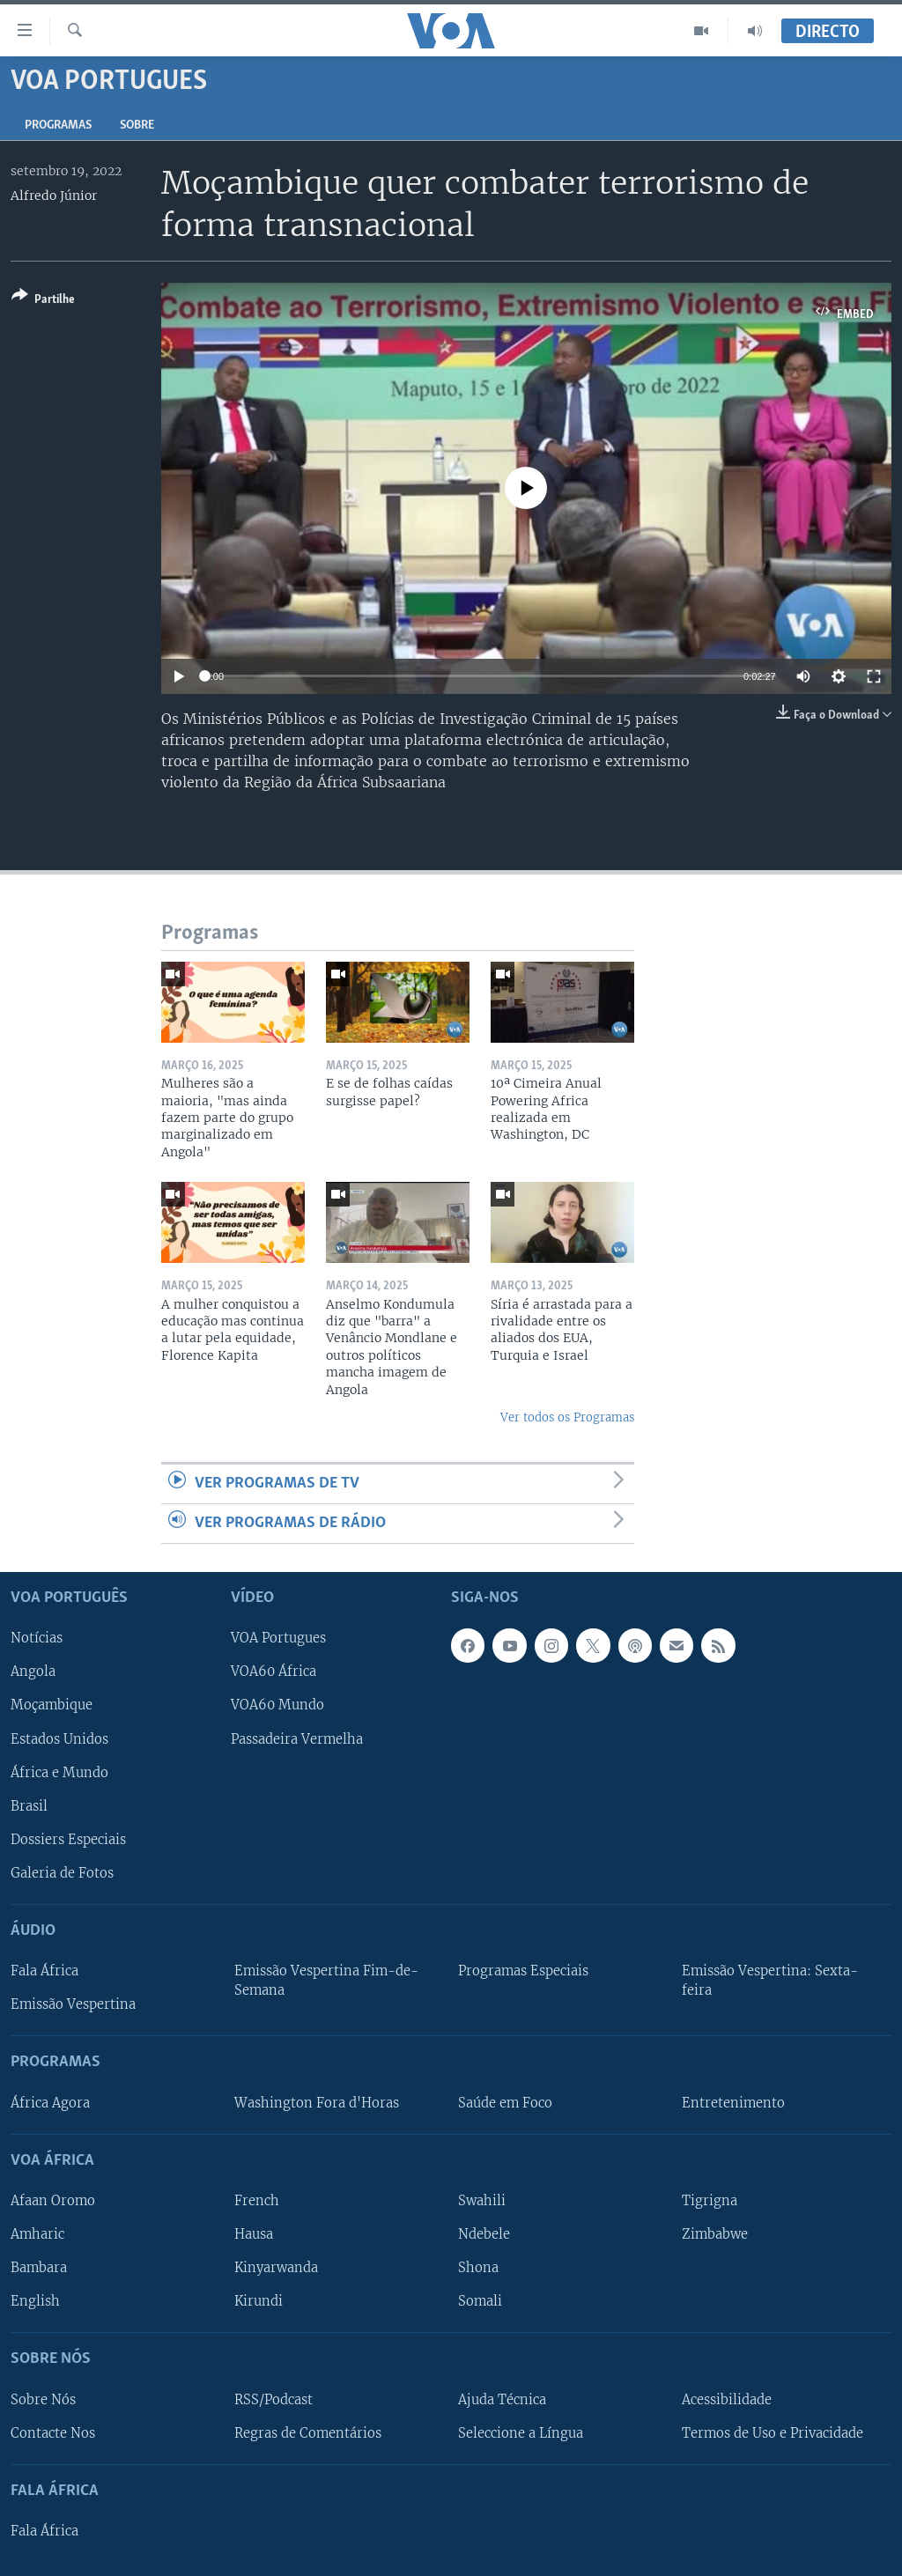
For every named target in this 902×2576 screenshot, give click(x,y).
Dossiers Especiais (68, 1840)
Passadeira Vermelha (297, 1739)
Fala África (44, 1971)
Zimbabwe (715, 2234)
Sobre (137, 125)
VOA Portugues (278, 1639)
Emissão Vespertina (73, 2004)
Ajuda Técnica (502, 2400)
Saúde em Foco (505, 2103)
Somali (480, 2301)
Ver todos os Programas (567, 1417)
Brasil (29, 1806)
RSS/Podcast (273, 2400)
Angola (33, 1672)
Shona (478, 2268)
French (256, 2201)
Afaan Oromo (53, 2201)
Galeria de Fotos (62, 1873)
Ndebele (484, 2234)
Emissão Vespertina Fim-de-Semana (326, 1980)
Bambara (39, 2268)
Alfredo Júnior (54, 195)
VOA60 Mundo (277, 1706)
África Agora (50, 2103)
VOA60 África (273, 1672)
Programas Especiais (523, 1971)
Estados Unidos (59, 1739)
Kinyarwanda (276, 2268)
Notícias (37, 1639)
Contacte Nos (53, 2433)
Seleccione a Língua (520, 2433)
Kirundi (258, 2301)
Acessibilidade (727, 2400)
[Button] (43, 301)
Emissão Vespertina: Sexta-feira (770, 1980)
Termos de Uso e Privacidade (772, 2433)
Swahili (482, 2201)
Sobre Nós (43, 2400)
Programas (58, 125)
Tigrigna (709, 2201)
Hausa (253, 2234)
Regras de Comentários (307, 2433)
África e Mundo (59, 1773)
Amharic (37, 2234)
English (35, 2301)
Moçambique (51, 1706)
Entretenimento (733, 2103)
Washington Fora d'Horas (316, 2103)
